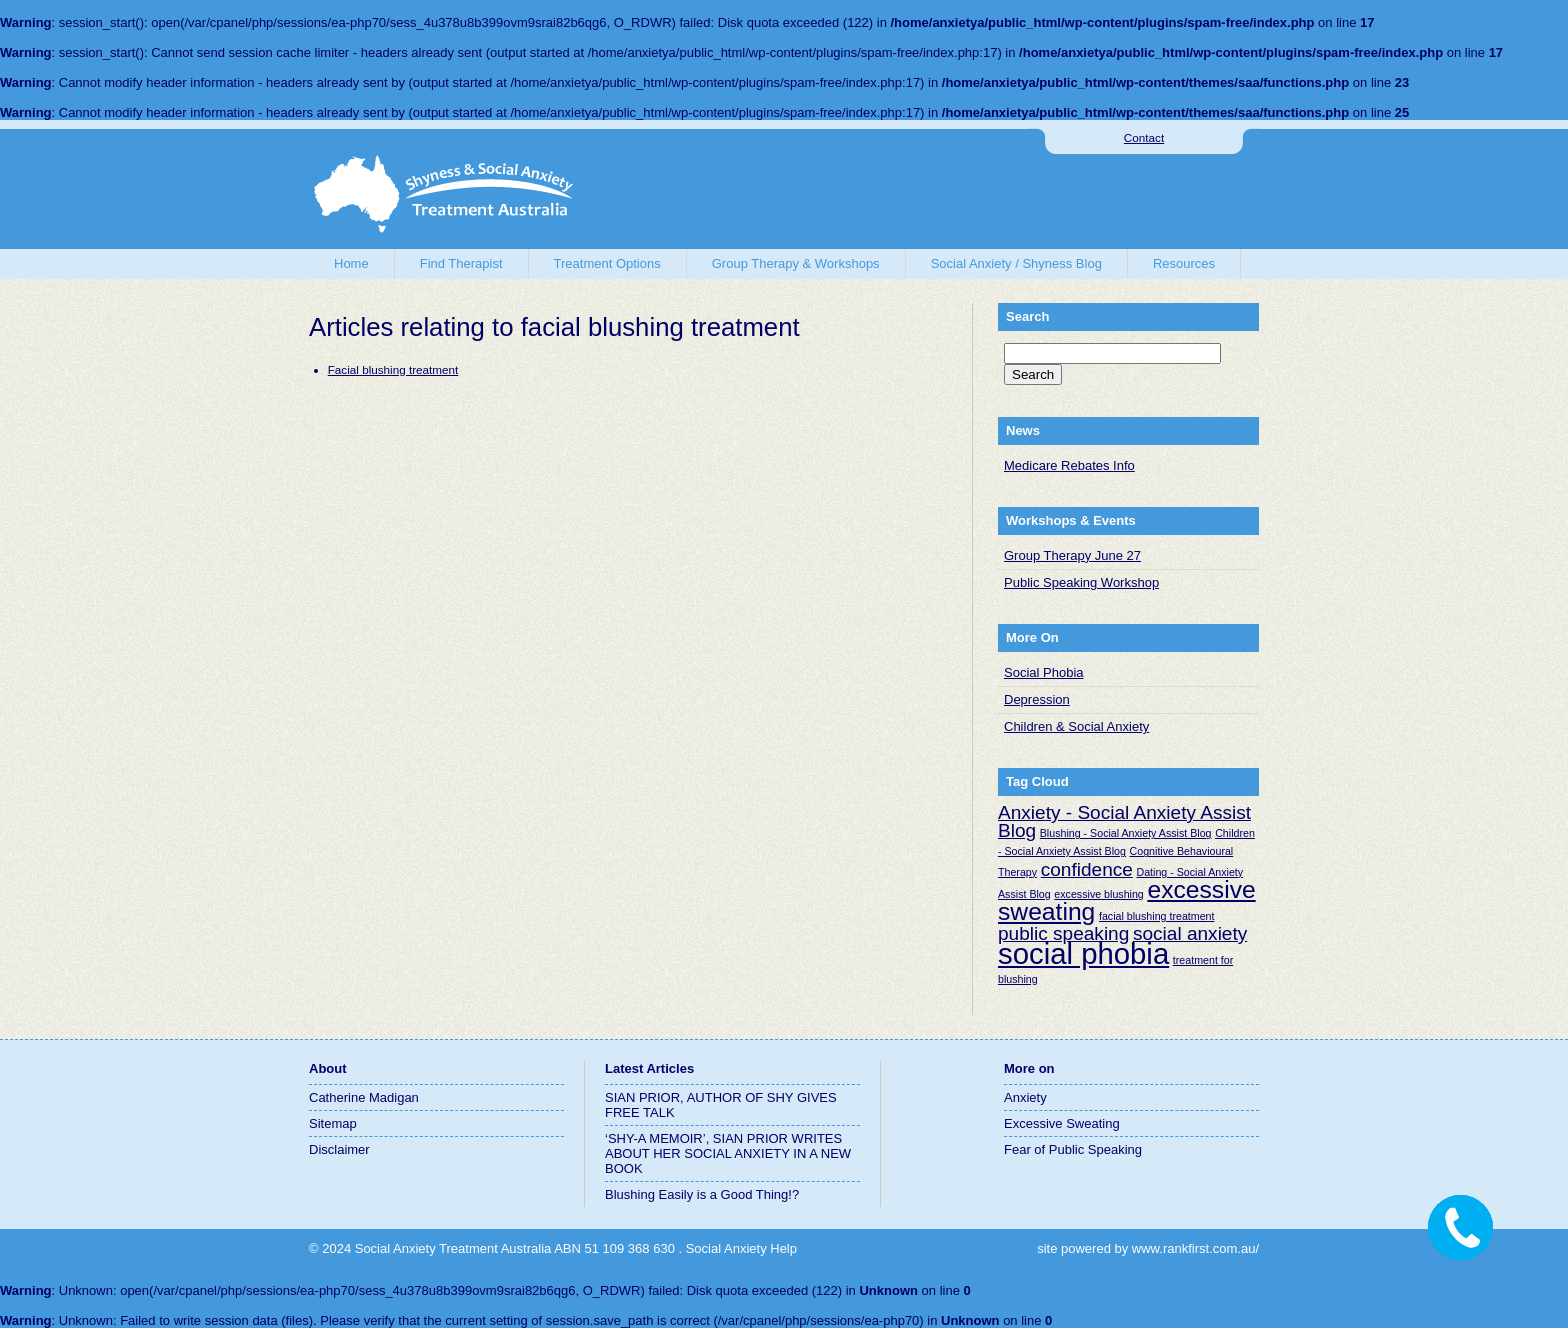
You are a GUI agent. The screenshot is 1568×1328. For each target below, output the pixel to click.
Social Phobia (1044, 672)
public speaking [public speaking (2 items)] (1063, 933)
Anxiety (1025, 1097)
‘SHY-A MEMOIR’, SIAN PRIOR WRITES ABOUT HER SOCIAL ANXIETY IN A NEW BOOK (728, 1153)
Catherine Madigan (364, 1097)
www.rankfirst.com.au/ (1195, 1248)
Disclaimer (339, 1149)
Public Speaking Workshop (1081, 582)
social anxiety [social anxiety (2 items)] (1190, 933)
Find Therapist (461, 263)
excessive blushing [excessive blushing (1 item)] (1098, 894)
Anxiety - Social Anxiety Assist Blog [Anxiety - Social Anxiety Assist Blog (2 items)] (1124, 821)
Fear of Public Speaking (1073, 1149)
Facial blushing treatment (393, 369)
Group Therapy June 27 (1072, 555)
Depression (1037, 699)
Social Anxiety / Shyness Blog (1016, 263)
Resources (1184, 263)
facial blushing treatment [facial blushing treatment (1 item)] (1157, 916)
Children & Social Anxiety (1076, 726)
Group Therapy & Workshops (796, 263)
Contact (1144, 137)
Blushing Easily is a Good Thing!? (702, 1194)
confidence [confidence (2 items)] (1087, 869)
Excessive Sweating (1062, 1123)
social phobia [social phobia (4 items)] (1083, 953)
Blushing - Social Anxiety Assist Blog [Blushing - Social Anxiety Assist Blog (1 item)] (1126, 833)
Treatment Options (607, 263)
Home (351, 263)
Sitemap (333, 1123)
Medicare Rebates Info (1069, 465)
